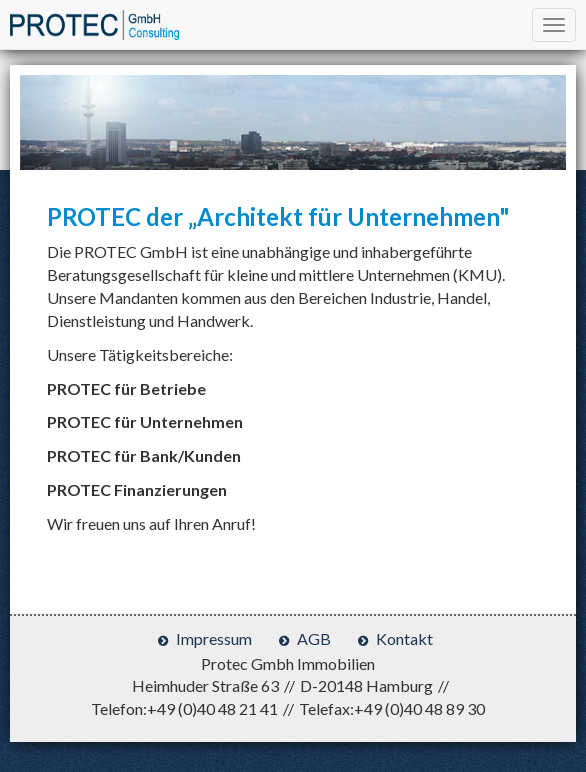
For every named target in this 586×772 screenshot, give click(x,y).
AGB (314, 638)
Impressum (214, 638)
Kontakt (404, 638)
